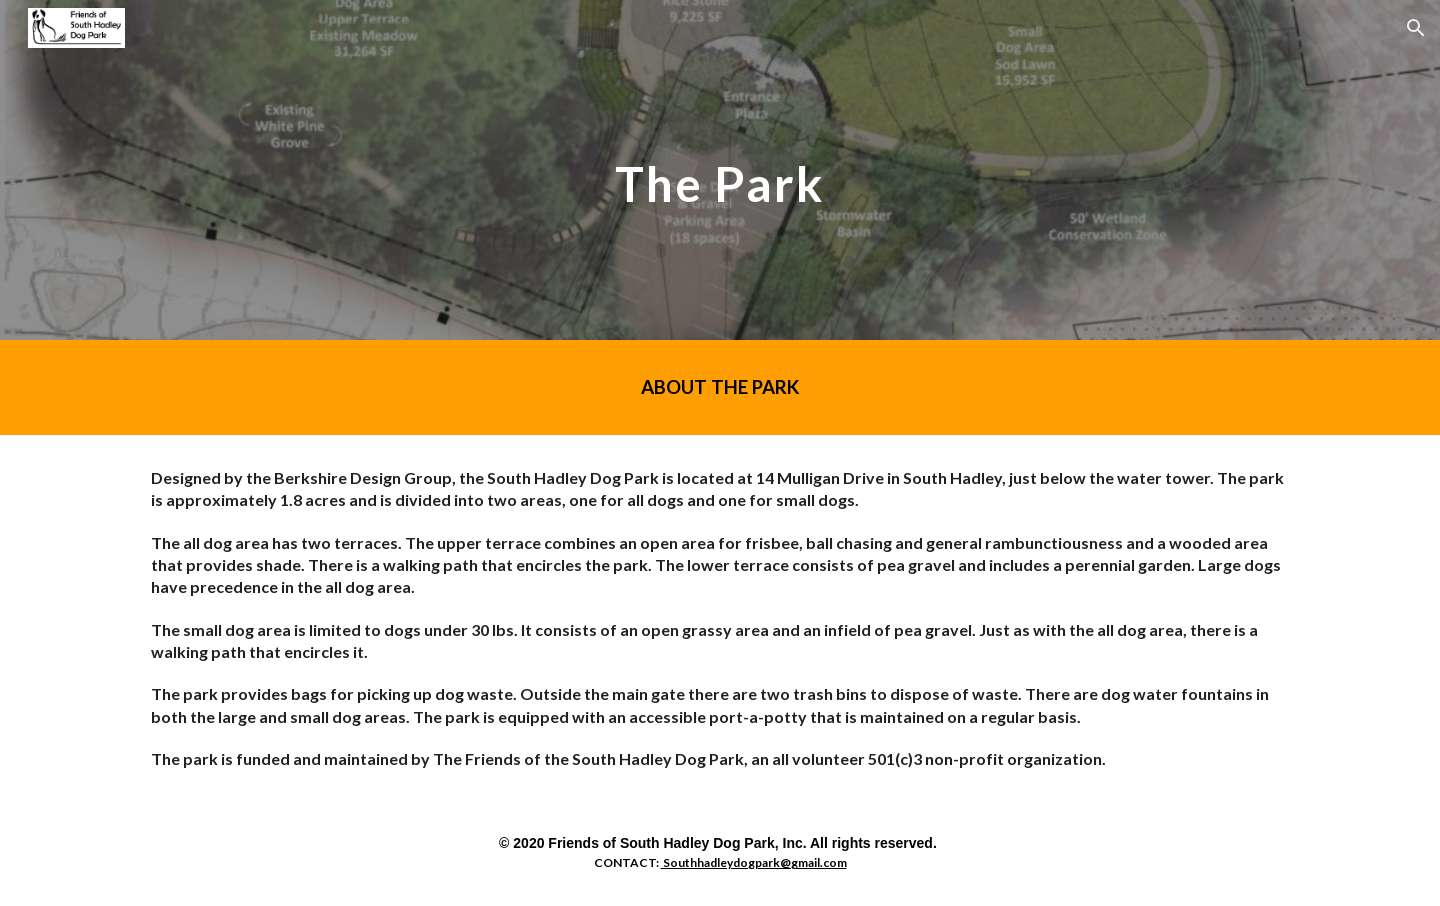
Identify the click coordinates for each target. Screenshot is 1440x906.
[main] (720, 169)
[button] (1416, 28)
